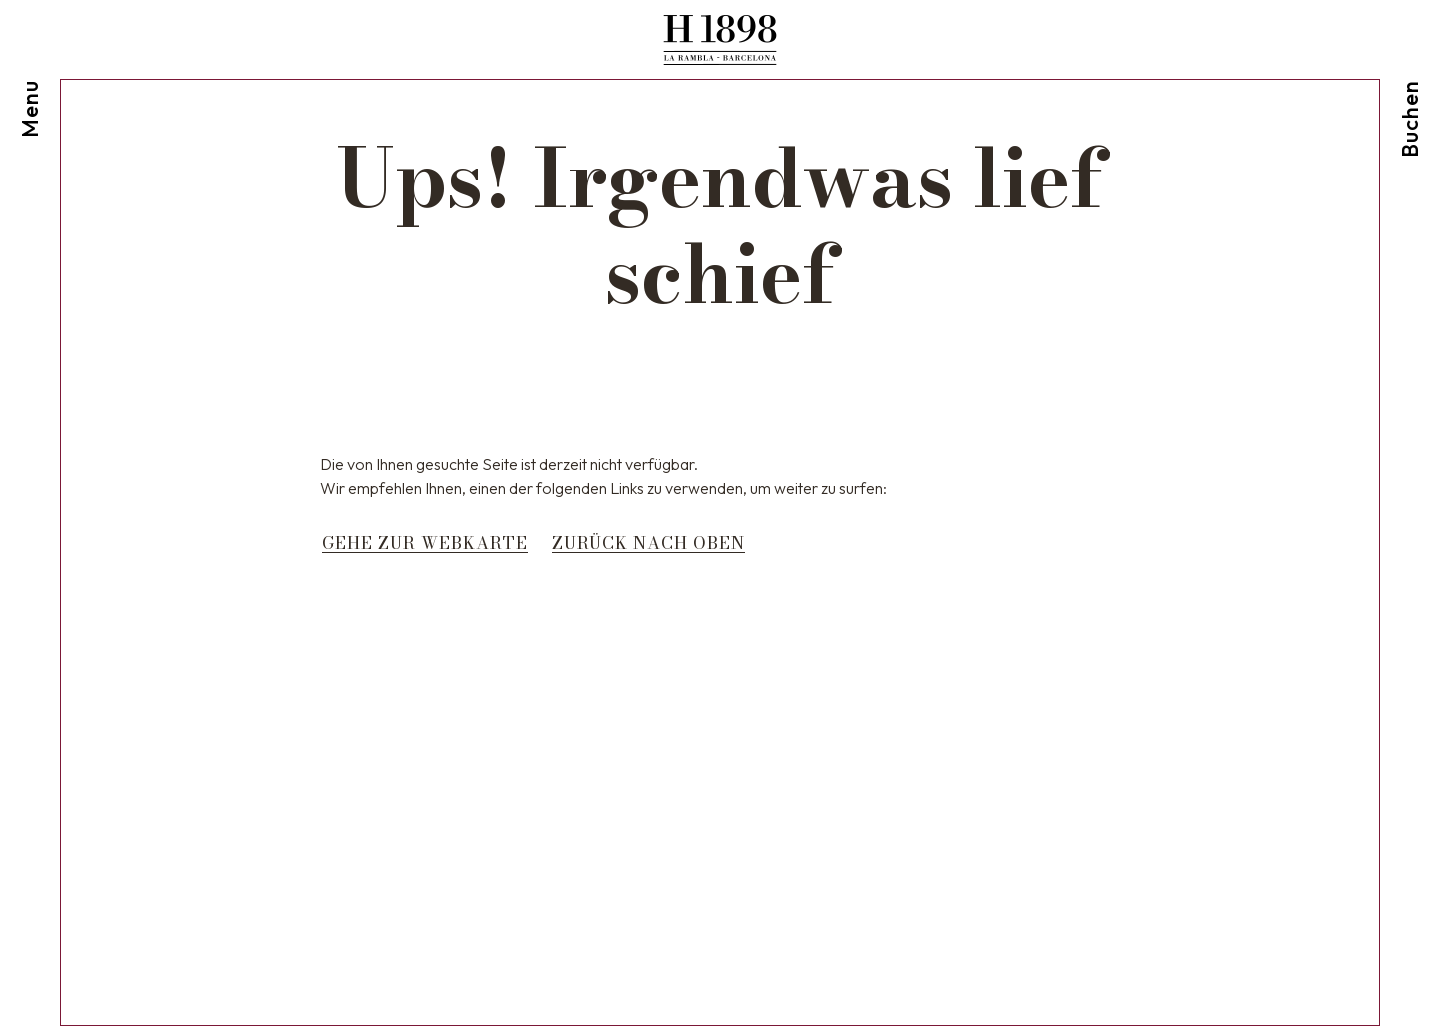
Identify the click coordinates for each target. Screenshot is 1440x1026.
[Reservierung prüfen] (1410, 79)
